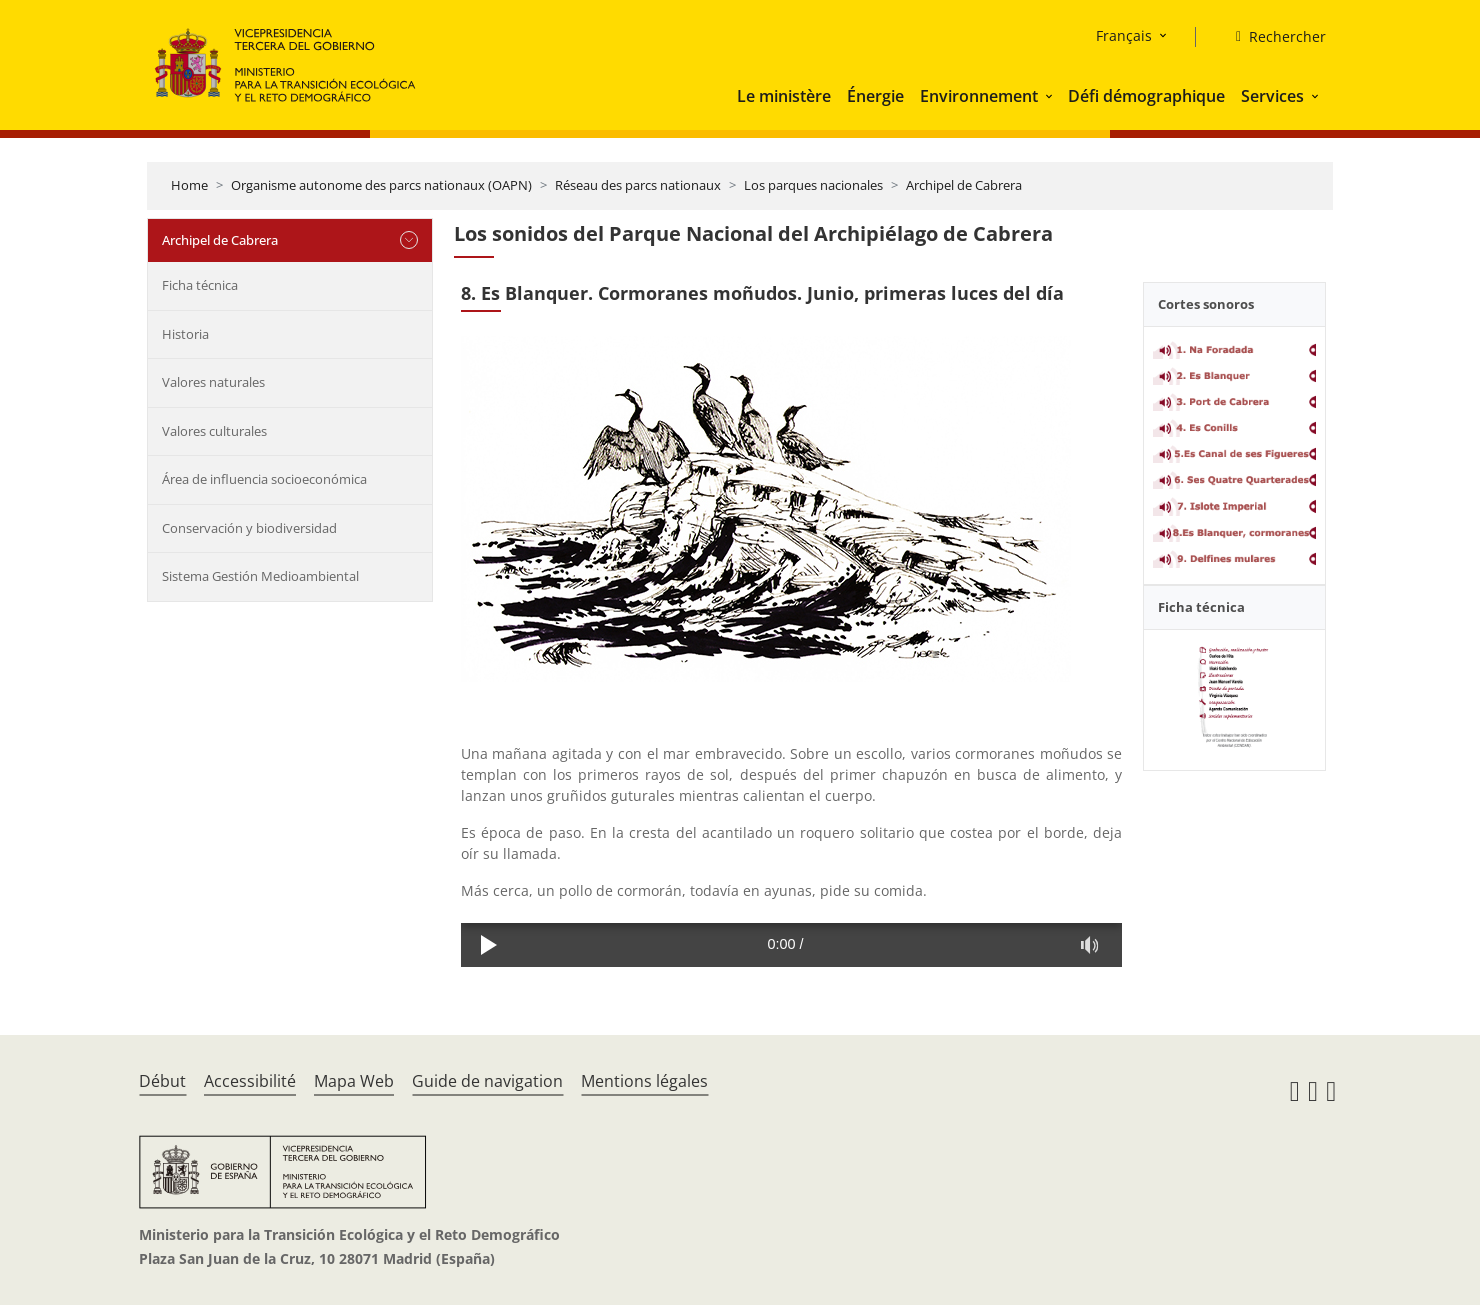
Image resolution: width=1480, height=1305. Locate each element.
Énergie (875, 96)
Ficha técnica (200, 285)
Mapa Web (354, 1081)
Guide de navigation (487, 1081)
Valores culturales (214, 431)
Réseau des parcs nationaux (638, 185)
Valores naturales (213, 382)
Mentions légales (644, 1081)
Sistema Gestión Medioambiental (260, 576)
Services (1272, 96)
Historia (185, 334)
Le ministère (784, 96)
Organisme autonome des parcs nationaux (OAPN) (381, 185)
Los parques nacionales (813, 185)
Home (189, 185)
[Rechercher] (1273, 37)
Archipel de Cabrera (964, 185)
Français (1124, 35)
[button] (1051, 96)
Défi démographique (1146, 96)
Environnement (979, 96)
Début (162, 1081)
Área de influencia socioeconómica (264, 479)
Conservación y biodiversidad (249, 528)
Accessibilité (250, 1081)
